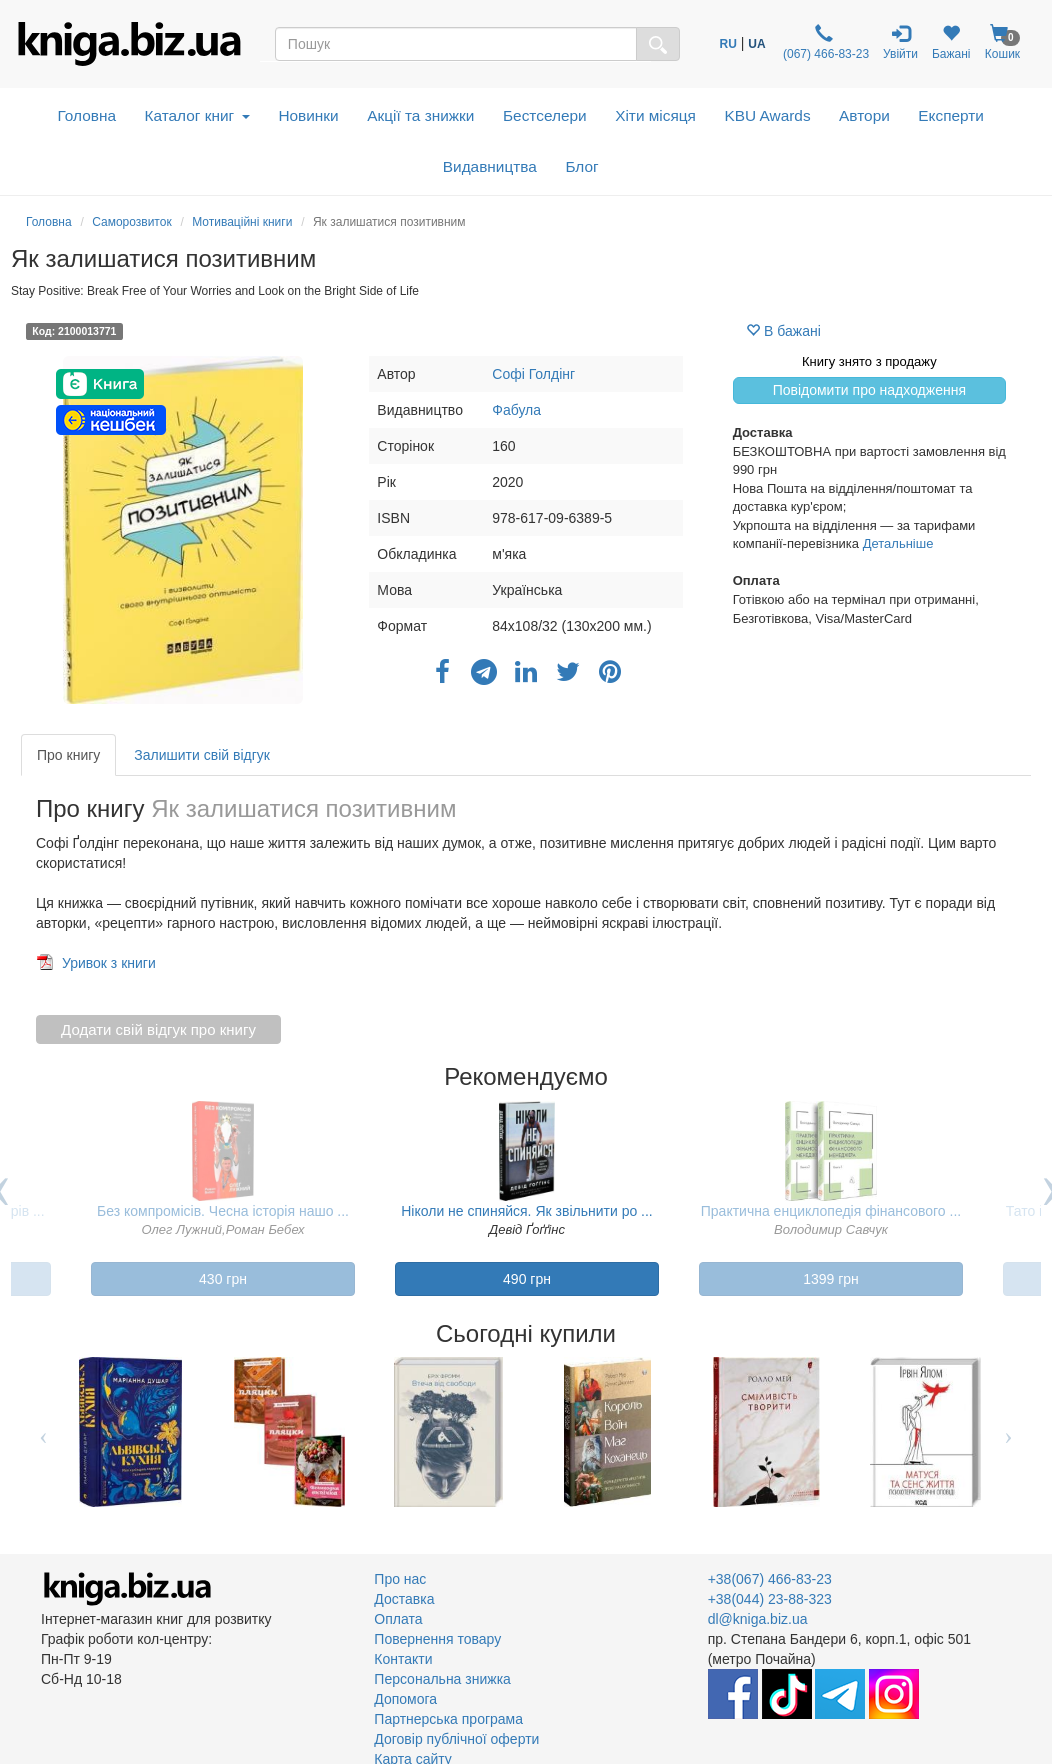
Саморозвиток (131, 222)
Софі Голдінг (533, 374)
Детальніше (898, 543)
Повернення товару (437, 1639)
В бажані (783, 331)
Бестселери (545, 115)
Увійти (900, 42)
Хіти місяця (655, 115)
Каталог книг (197, 115)
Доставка (404, 1599)
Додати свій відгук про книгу (158, 1029)
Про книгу (68, 755)
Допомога (405, 1699)
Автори (864, 115)
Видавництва (490, 166)
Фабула (516, 410)
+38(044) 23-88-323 (770, 1599)
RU (728, 44)
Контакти (403, 1659)
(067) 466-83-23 (824, 42)
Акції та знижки (420, 115)
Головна (87, 115)
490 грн (527, 1279)
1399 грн (831, 1279)
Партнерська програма (448, 1719)
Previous (43, 1432)
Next (1008, 1432)
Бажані (951, 42)
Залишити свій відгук (202, 755)
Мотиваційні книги (242, 222)
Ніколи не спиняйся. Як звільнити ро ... (527, 1211)
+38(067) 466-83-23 (770, 1579)
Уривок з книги (109, 963)
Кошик (1003, 42)
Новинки (308, 115)
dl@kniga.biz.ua (758, 1619)
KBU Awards (767, 115)
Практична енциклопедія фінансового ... (831, 1211)
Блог (581, 166)
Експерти (951, 115)
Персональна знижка (442, 1679)
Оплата (398, 1619)
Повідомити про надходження (869, 390)
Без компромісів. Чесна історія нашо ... (223, 1211)
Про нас (400, 1579)
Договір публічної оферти (456, 1739)
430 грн (223, 1279)
